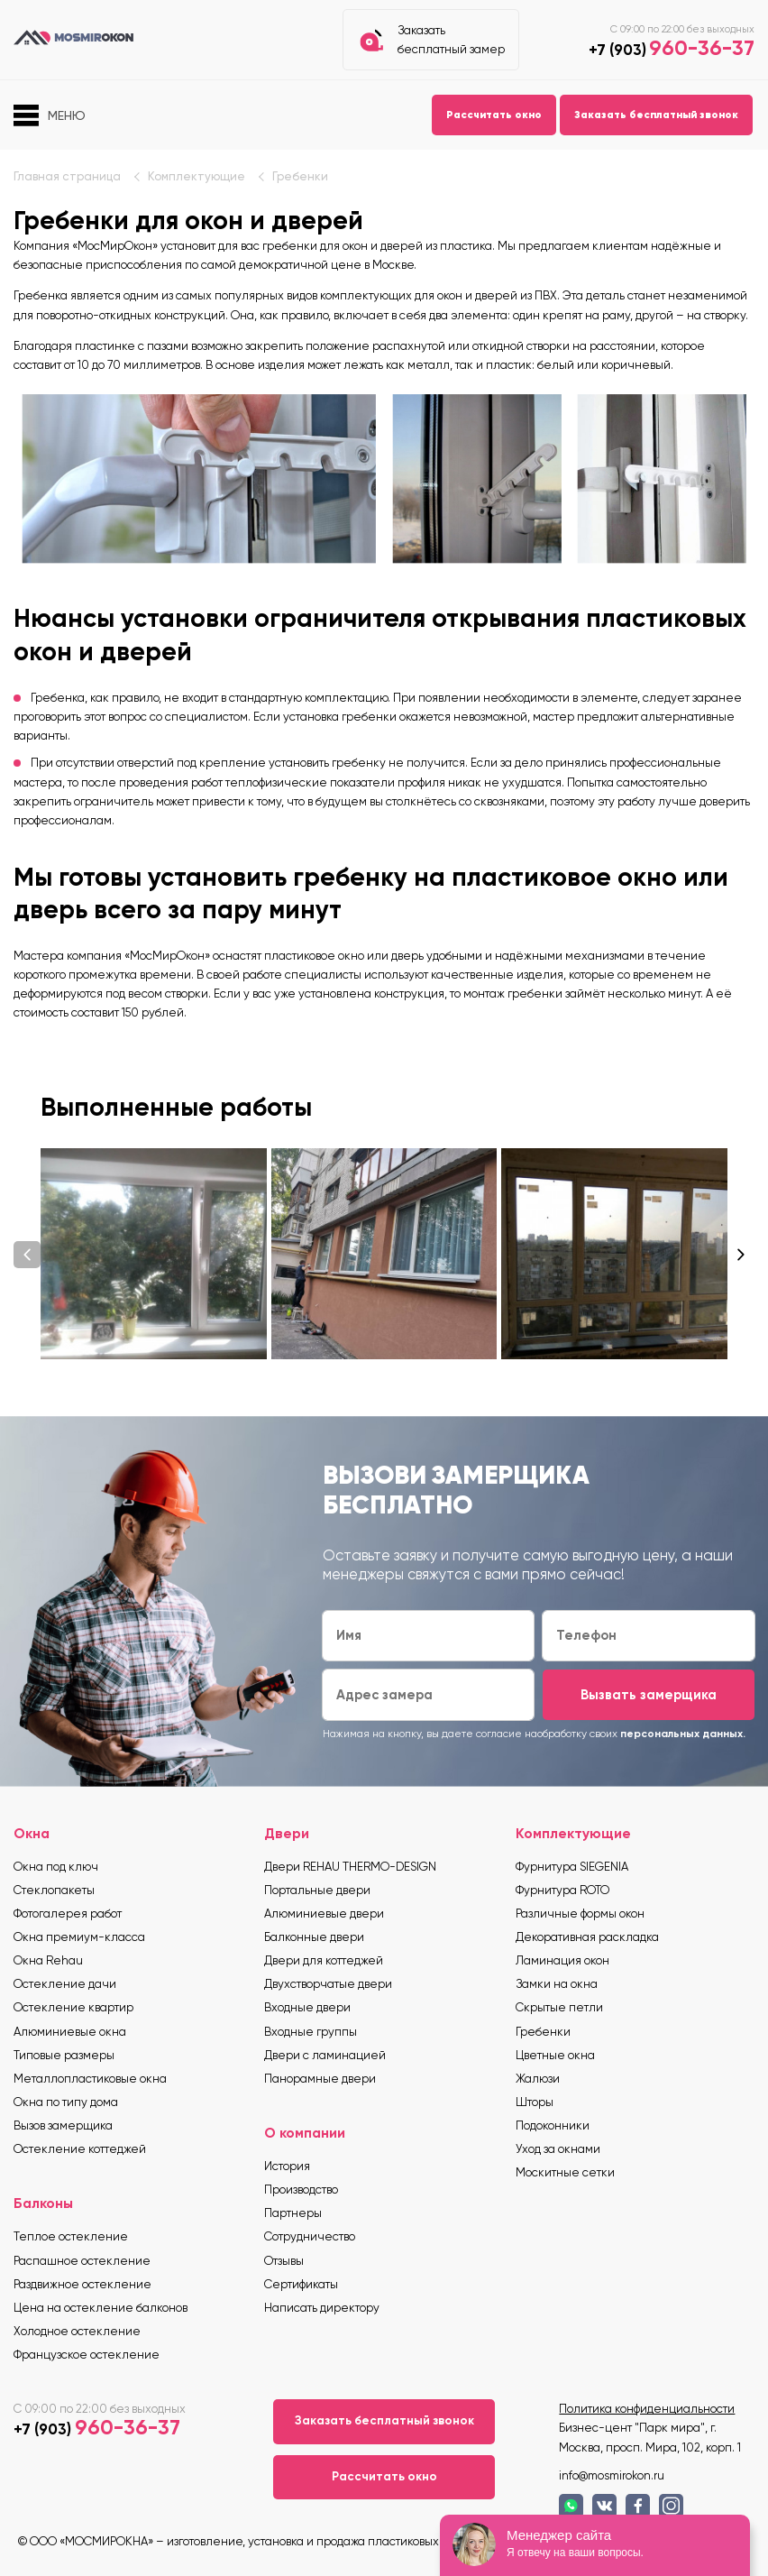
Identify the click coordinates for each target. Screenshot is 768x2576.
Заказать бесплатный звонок (656, 114)
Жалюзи (538, 2078)
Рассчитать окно (494, 114)
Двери (286, 1833)
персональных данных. (682, 1733)
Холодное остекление (77, 2331)
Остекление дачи (65, 1984)
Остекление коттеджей (80, 2149)
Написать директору (321, 2307)
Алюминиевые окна (70, 2031)
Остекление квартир (73, 2007)
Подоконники (553, 2125)
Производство (301, 2189)
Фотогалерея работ (68, 1913)
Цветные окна (555, 2055)
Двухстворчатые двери (328, 1984)
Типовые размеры (64, 2055)
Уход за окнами (558, 2149)
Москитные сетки (565, 2172)
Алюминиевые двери (324, 1913)
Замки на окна (557, 1984)
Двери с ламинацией (325, 2055)
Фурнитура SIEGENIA (572, 1866)
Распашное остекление (82, 2261)
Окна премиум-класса (79, 1937)
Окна (32, 1833)
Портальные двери (317, 1890)
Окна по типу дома (66, 2102)
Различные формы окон (580, 1913)
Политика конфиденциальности (647, 2408)
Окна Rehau (48, 1960)
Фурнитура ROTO (562, 1890)
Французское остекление (87, 2354)
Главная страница (67, 176)
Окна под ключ (56, 1866)
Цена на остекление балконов (100, 2307)
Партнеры (293, 2213)
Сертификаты (301, 2284)
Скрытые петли (559, 2007)
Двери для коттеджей (323, 1960)
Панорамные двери (320, 2078)
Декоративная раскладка (587, 1937)
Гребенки (300, 176)
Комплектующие (196, 176)
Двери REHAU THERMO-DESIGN (350, 1866)
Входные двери (307, 2007)
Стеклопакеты (54, 1890)
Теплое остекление (71, 2236)
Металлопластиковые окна (90, 2078)
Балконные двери (314, 1937)
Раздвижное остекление (82, 2284)
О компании (304, 2132)
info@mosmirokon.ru (611, 2475)
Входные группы (310, 2031)
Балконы (43, 2203)
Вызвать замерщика (649, 1695)
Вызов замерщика (63, 2125)
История (287, 2166)
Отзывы (284, 2261)
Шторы (534, 2102)
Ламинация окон (562, 1960)
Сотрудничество (309, 2236)
